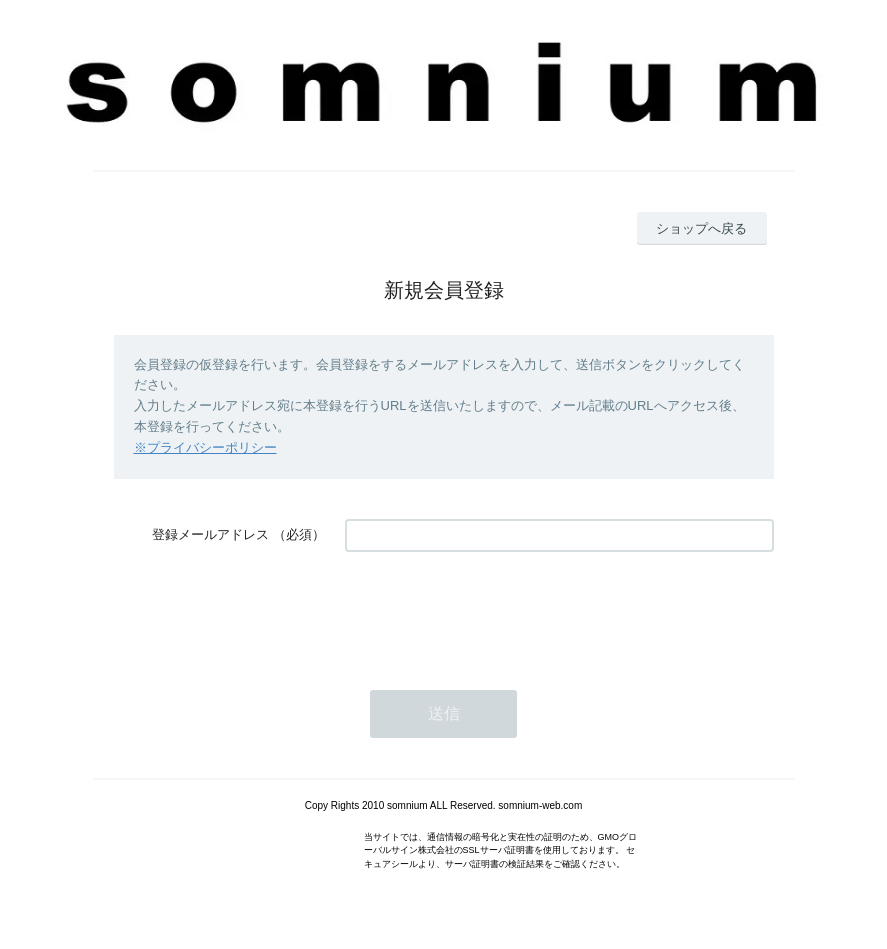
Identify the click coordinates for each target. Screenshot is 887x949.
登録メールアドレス (210, 534)
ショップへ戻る (701, 228)
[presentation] (497, 611)
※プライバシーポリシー (205, 447)
